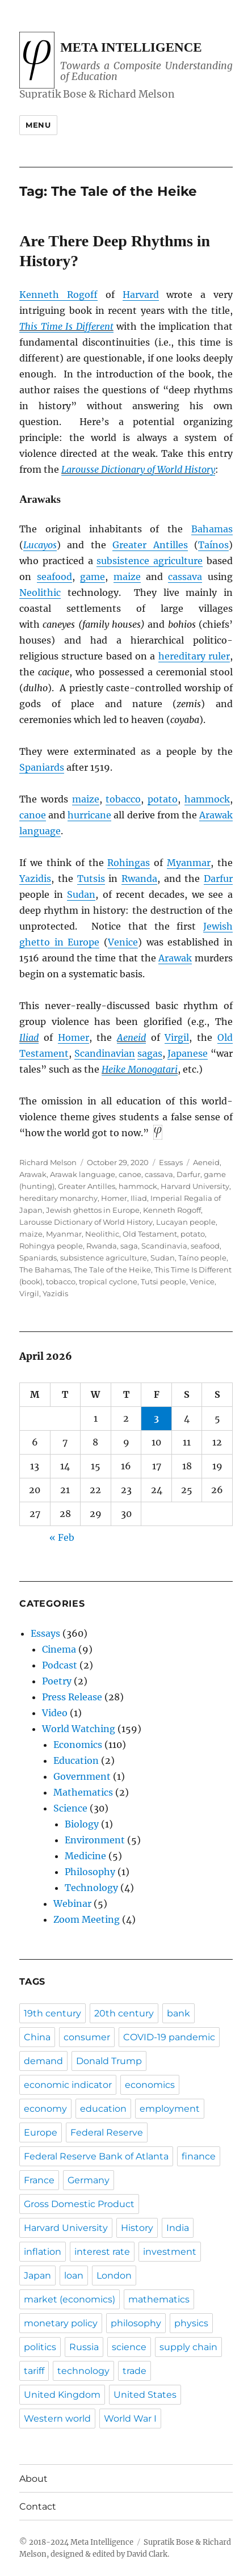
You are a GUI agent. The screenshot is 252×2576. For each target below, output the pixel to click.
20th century (124, 2013)
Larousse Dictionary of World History (138, 469)
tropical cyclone (108, 1281)
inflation (42, 2251)
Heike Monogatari (140, 1069)
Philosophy (90, 1871)
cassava (185, 576)
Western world (57, 2418)
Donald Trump (109, 2061)
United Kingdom (62, 2394)
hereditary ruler (194, 656)
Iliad (29, 1037)
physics (191, 2323)
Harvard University (195, 1186)
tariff (34, 2370)
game (92, 576)
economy (45, 2108)
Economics (77, 1744)
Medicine (85, 1855)
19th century (52, 2013)
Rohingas (128, 862)
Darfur (218, 878)
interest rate (102, 2251)
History (137, 2227)
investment (169, 2251)
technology (83, 2370)
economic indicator (68, 2084)
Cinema (59, 1649)
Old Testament (150, 1233)
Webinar (72, 1903)
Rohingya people (51, 1245)
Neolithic (40, 592)
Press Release (72, 1697)
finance (199, 2156)
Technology (91, 1887)
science (129, 2347)
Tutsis (91, 878)
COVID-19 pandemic (169, 2037)
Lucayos (40, 545)
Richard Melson (48, 1162)
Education (76, 1760)
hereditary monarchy (58, 1198)
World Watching (78, 1728)
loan (73, 2275)
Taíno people (202, 1257)
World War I (130, 2418)
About (33, 2478)
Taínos (213, 545)
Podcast (59, 1665)
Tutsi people (163, 1281)
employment (170, 2108)
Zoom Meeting (86, 1919)
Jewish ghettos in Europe (93, 1210)
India (177, 2227)
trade (134, 2370)
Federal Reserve (106, 2132)
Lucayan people (186, 1221)
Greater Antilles (149, 545)
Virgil (177, 1037)
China (37, 2037)
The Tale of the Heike (112, 1269)
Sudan (81, 894)
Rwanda (139, 878)
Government (82, 1776)
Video (55, 1712)
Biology (82, 1824)
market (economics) (69, 2299)
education (103, 2108)
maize (127, 576)
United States (145, 2394)
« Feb (61, 1537)
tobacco (123, 799)
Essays (171, 1162)
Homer (73, 1037)
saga (129, 1245)
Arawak (175, 958)
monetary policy (61, 2323)
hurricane (89, 815)
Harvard (141, 294)
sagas (149, 1053)
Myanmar (189, 862)
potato (163, 799)
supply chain (188, 2347)
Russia (84, 2347)
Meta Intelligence (130, 47)
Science (70, 1808)
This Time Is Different (66, 326)
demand (43, 2061)
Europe (40, 2132)
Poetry (57, 1681)
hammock (207, 799)
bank (178, 2013)
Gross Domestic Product (79, 2204)
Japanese (187, 1053)
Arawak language (82, 1174)
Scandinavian (104, 1053)
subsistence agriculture (149, 560)
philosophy (136, 2323)
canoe (32, 815)
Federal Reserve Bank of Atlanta (96, 2156)
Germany (89, 2180)
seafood (54, 576)
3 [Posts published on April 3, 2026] (156, 1418)
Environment (95, 1840)
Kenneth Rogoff (58, 294)
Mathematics (83, 1792)
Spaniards (41, 767)
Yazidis (35, 878)
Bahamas (212, 529)
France (39, 2180)
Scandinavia (164, 1245)
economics (150, 2084)
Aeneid (131, 1037)
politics (40, 2347)
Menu (38, 124)
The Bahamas (44, 1269)
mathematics (159, 2299)
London (114, 2275)
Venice (123, 942)
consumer (87, 2037)
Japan (37, 2275)
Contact (37, 2506)
